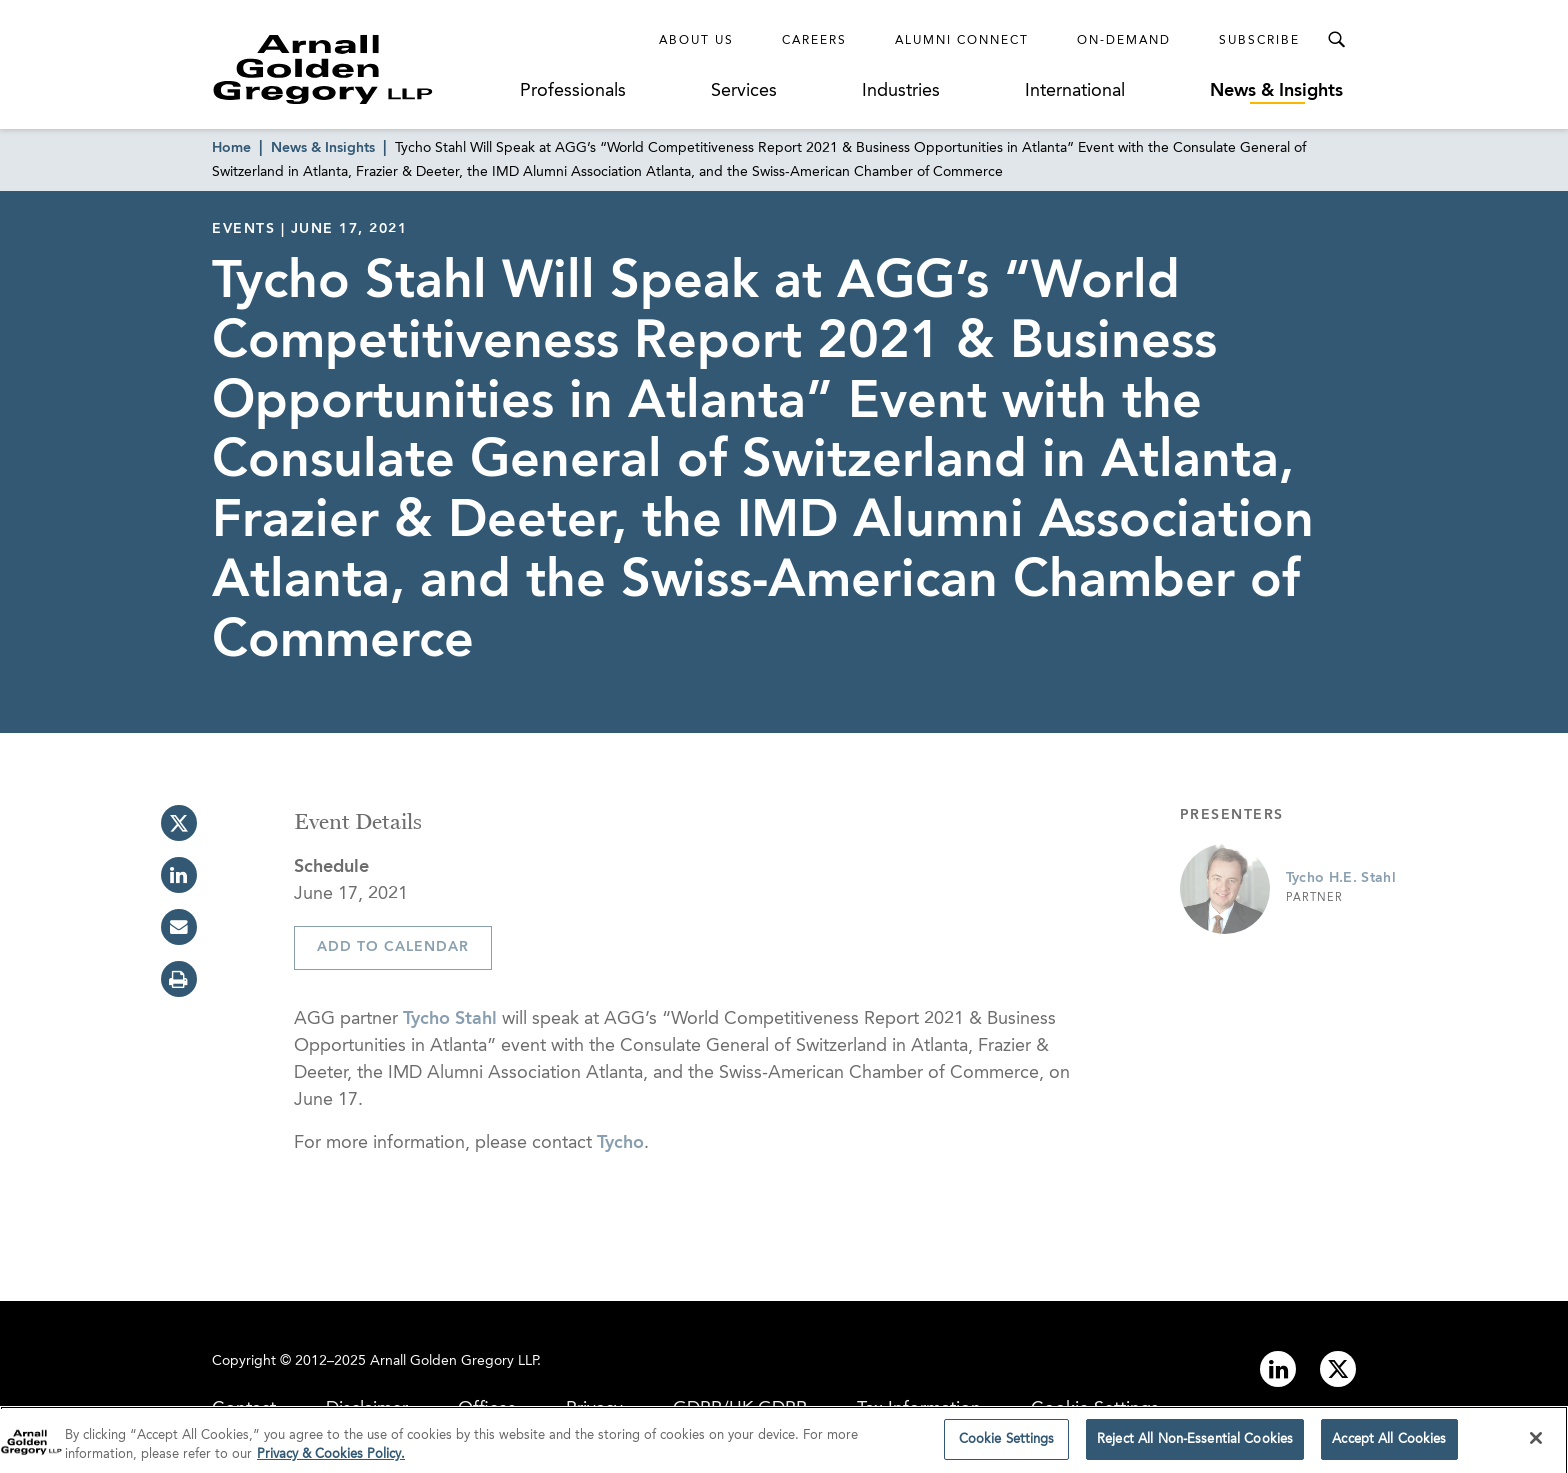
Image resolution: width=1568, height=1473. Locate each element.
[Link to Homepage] (360, 69)
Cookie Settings (1095, 1409)
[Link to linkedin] (1278, 1369)
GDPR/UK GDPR (740, 1409)
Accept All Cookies (1389, 1444)
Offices (487, 1409)
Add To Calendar (393, 947)
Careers (814, 41)
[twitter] (179, 823)
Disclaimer (367, 1409)
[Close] (1536, 1443)
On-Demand (1124, 41)
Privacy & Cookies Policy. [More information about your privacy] (331, 1459)
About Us (696, 41)
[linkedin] (179, 875)
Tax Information (919, 1409)
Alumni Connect (962, 41)
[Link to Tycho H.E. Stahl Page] (1225, 889)
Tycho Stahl (450, 1019)
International (1075, 91)
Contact (244, 1409)
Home (231, 148)
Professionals (573, 91)
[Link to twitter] (1338, 1369)
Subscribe (1259, 41)
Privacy (594, 1409)
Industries (901, 91)
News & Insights (1276, 91)
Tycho (620, 1143)
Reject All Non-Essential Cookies (1195, 1444)
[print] (179, 979)
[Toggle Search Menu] (1336, 40)
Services (744, 91)
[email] (179, 927)
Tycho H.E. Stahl (1341, 878)
